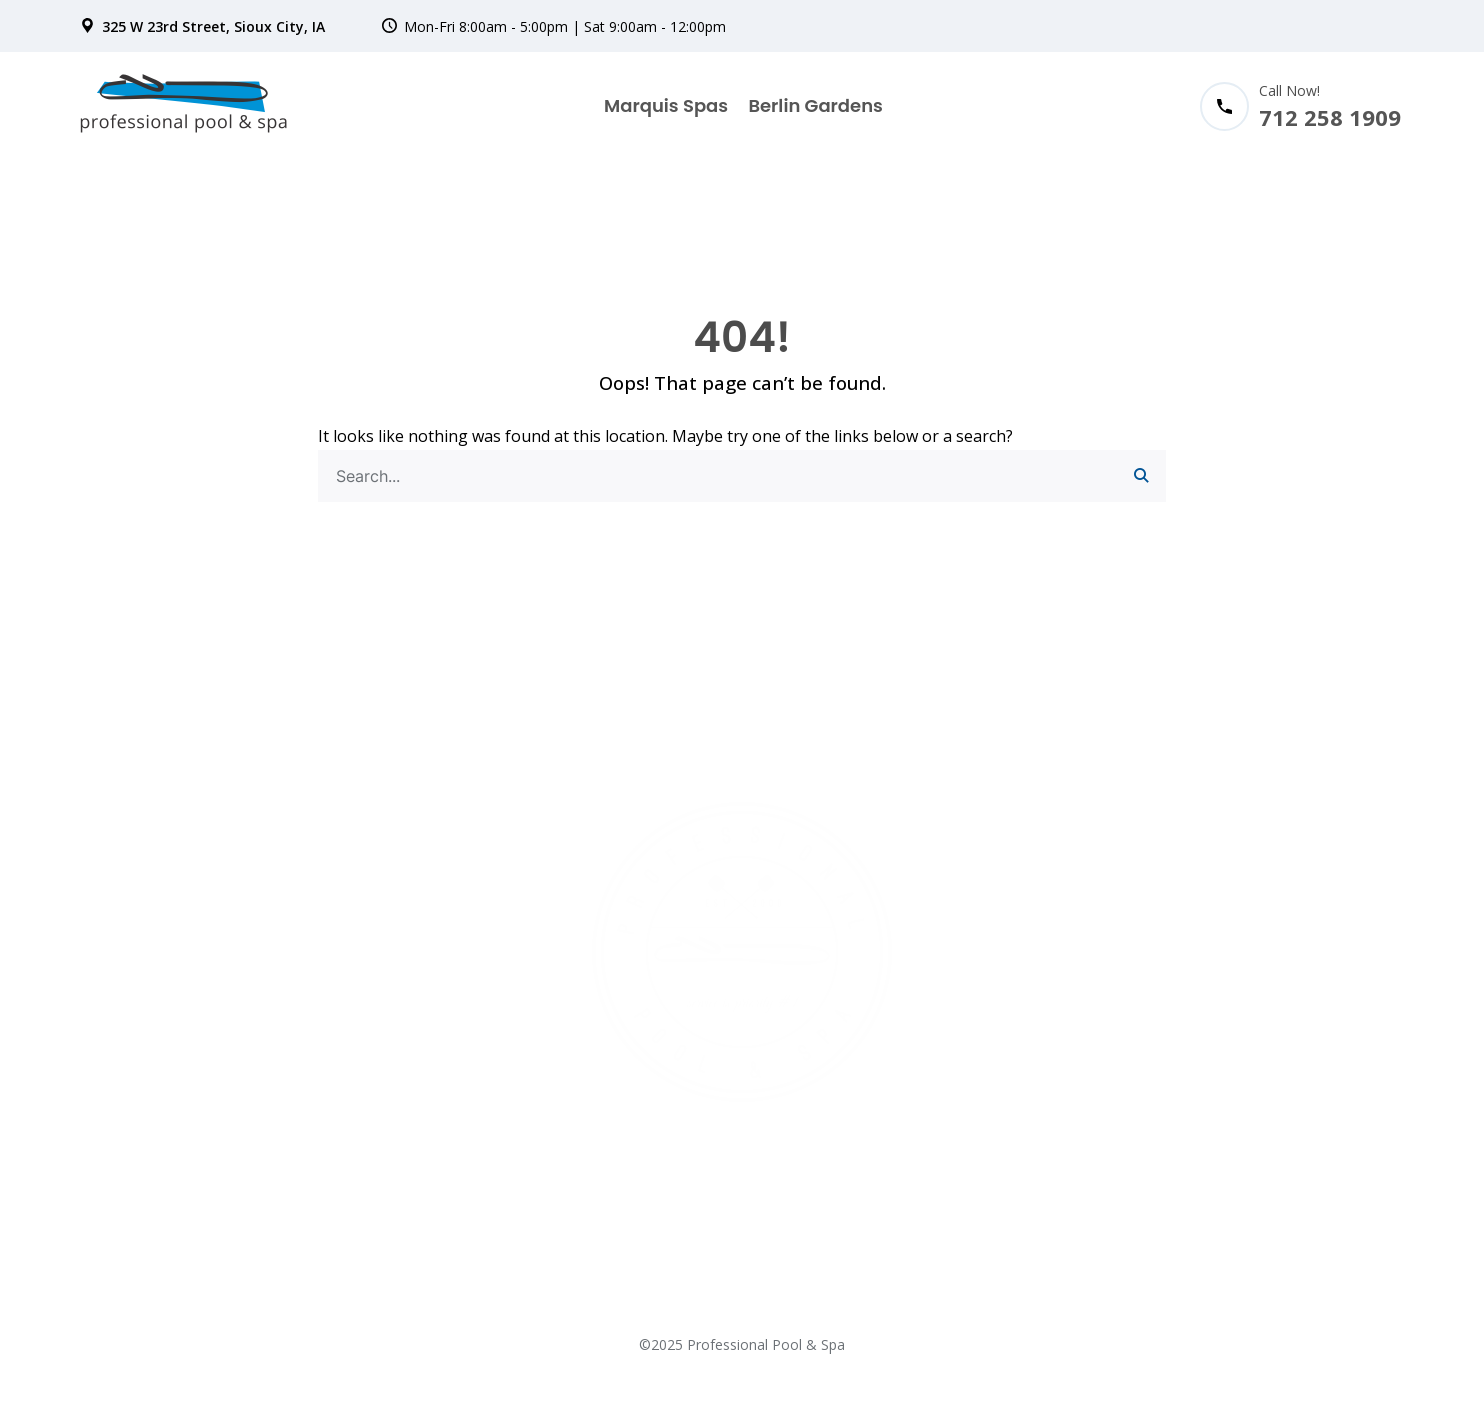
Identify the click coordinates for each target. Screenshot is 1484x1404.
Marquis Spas (666, 105)
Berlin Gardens (815, 105)
